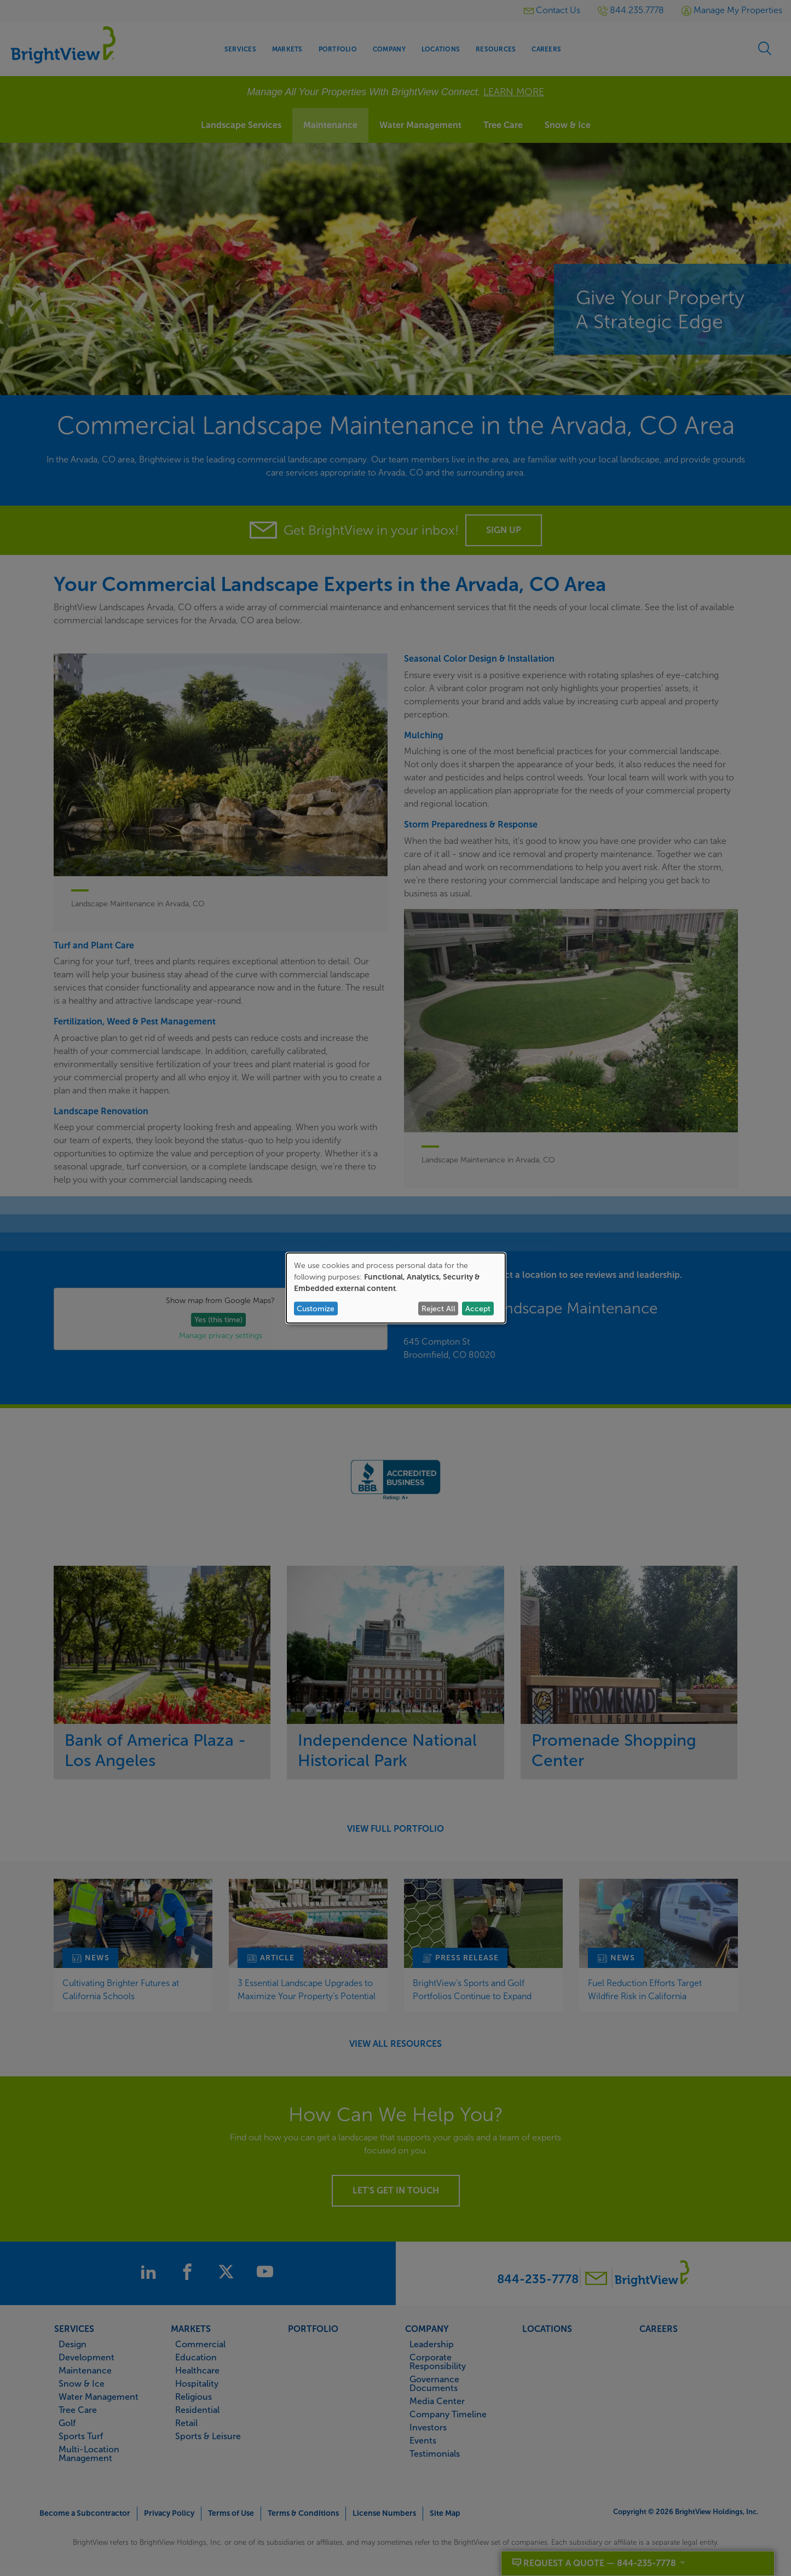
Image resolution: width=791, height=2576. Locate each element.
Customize (315, 1308)
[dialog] (395, 1288)
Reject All (438, 1308)
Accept (477, 1308)
